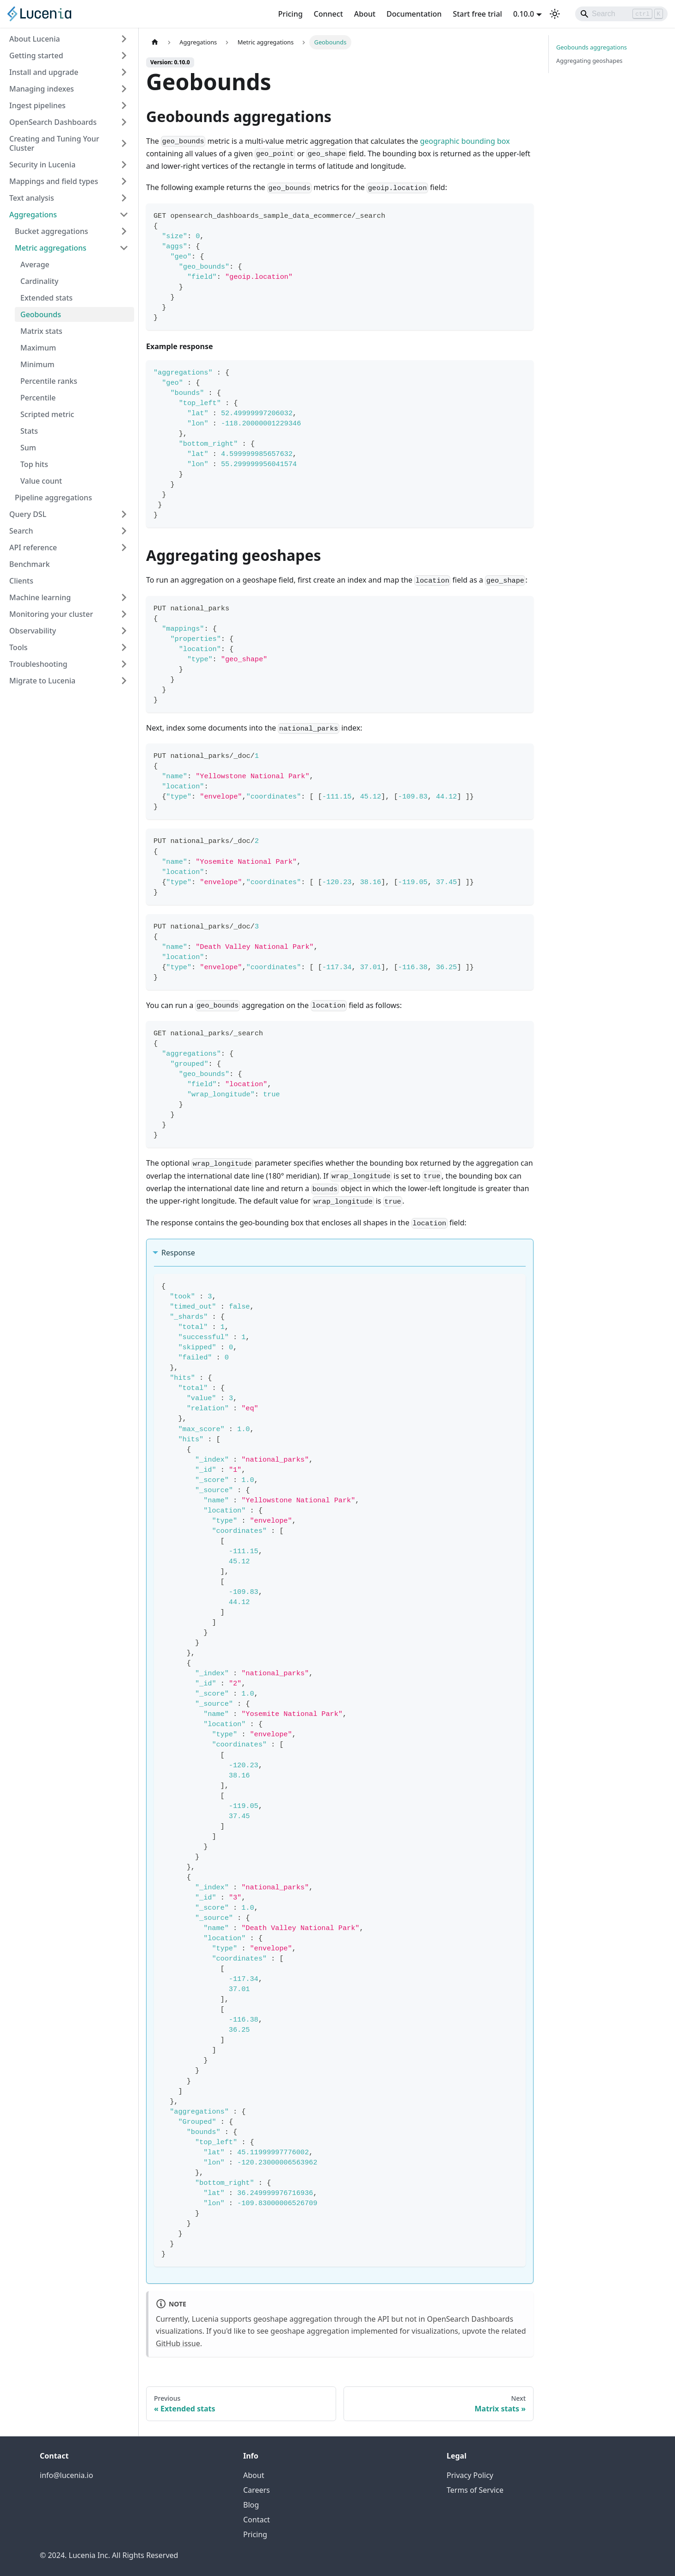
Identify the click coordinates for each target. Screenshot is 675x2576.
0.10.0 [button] (523, 14)
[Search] (621, 13)
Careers (256, 2490)
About (364, 14)
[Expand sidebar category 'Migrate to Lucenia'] (124, 680)
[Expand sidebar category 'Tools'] (124, 647)
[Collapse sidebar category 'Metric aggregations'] (124, 247)
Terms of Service (475, 2490)
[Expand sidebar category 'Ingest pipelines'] (124, 105)
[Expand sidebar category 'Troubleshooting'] (124, 664)
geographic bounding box (464, 141)
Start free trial (477, 14)
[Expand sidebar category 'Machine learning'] (124, 597)
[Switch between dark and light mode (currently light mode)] (554, 13)
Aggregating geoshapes (589, 60)
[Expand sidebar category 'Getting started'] (124, 55)
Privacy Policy (470, 2475)
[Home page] (155, 42)
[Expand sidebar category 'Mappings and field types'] (124, 181)
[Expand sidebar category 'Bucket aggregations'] (124, 231)
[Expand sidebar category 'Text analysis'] (124, 198)
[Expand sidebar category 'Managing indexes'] (124, 88)
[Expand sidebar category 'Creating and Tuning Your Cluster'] (124, 143)
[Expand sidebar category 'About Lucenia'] (124, 38)
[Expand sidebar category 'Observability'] (124, 630)
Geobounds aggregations (591, 47)
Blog (251, 2505)
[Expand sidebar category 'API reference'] (124, 547)
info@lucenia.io (66, 2475)
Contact (256, 2520)
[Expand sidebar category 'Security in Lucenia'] (124, 164)
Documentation (414, 14)
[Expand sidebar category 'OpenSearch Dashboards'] (124, 122)
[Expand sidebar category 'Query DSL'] (124, 514)
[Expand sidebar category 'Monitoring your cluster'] (124, 614)
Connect (328, 14)
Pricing (290, 14)
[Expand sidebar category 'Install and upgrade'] (124, 72)
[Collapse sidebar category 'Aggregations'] (124, 214)
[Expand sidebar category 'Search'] (124, 530)
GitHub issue (178, 2343)
